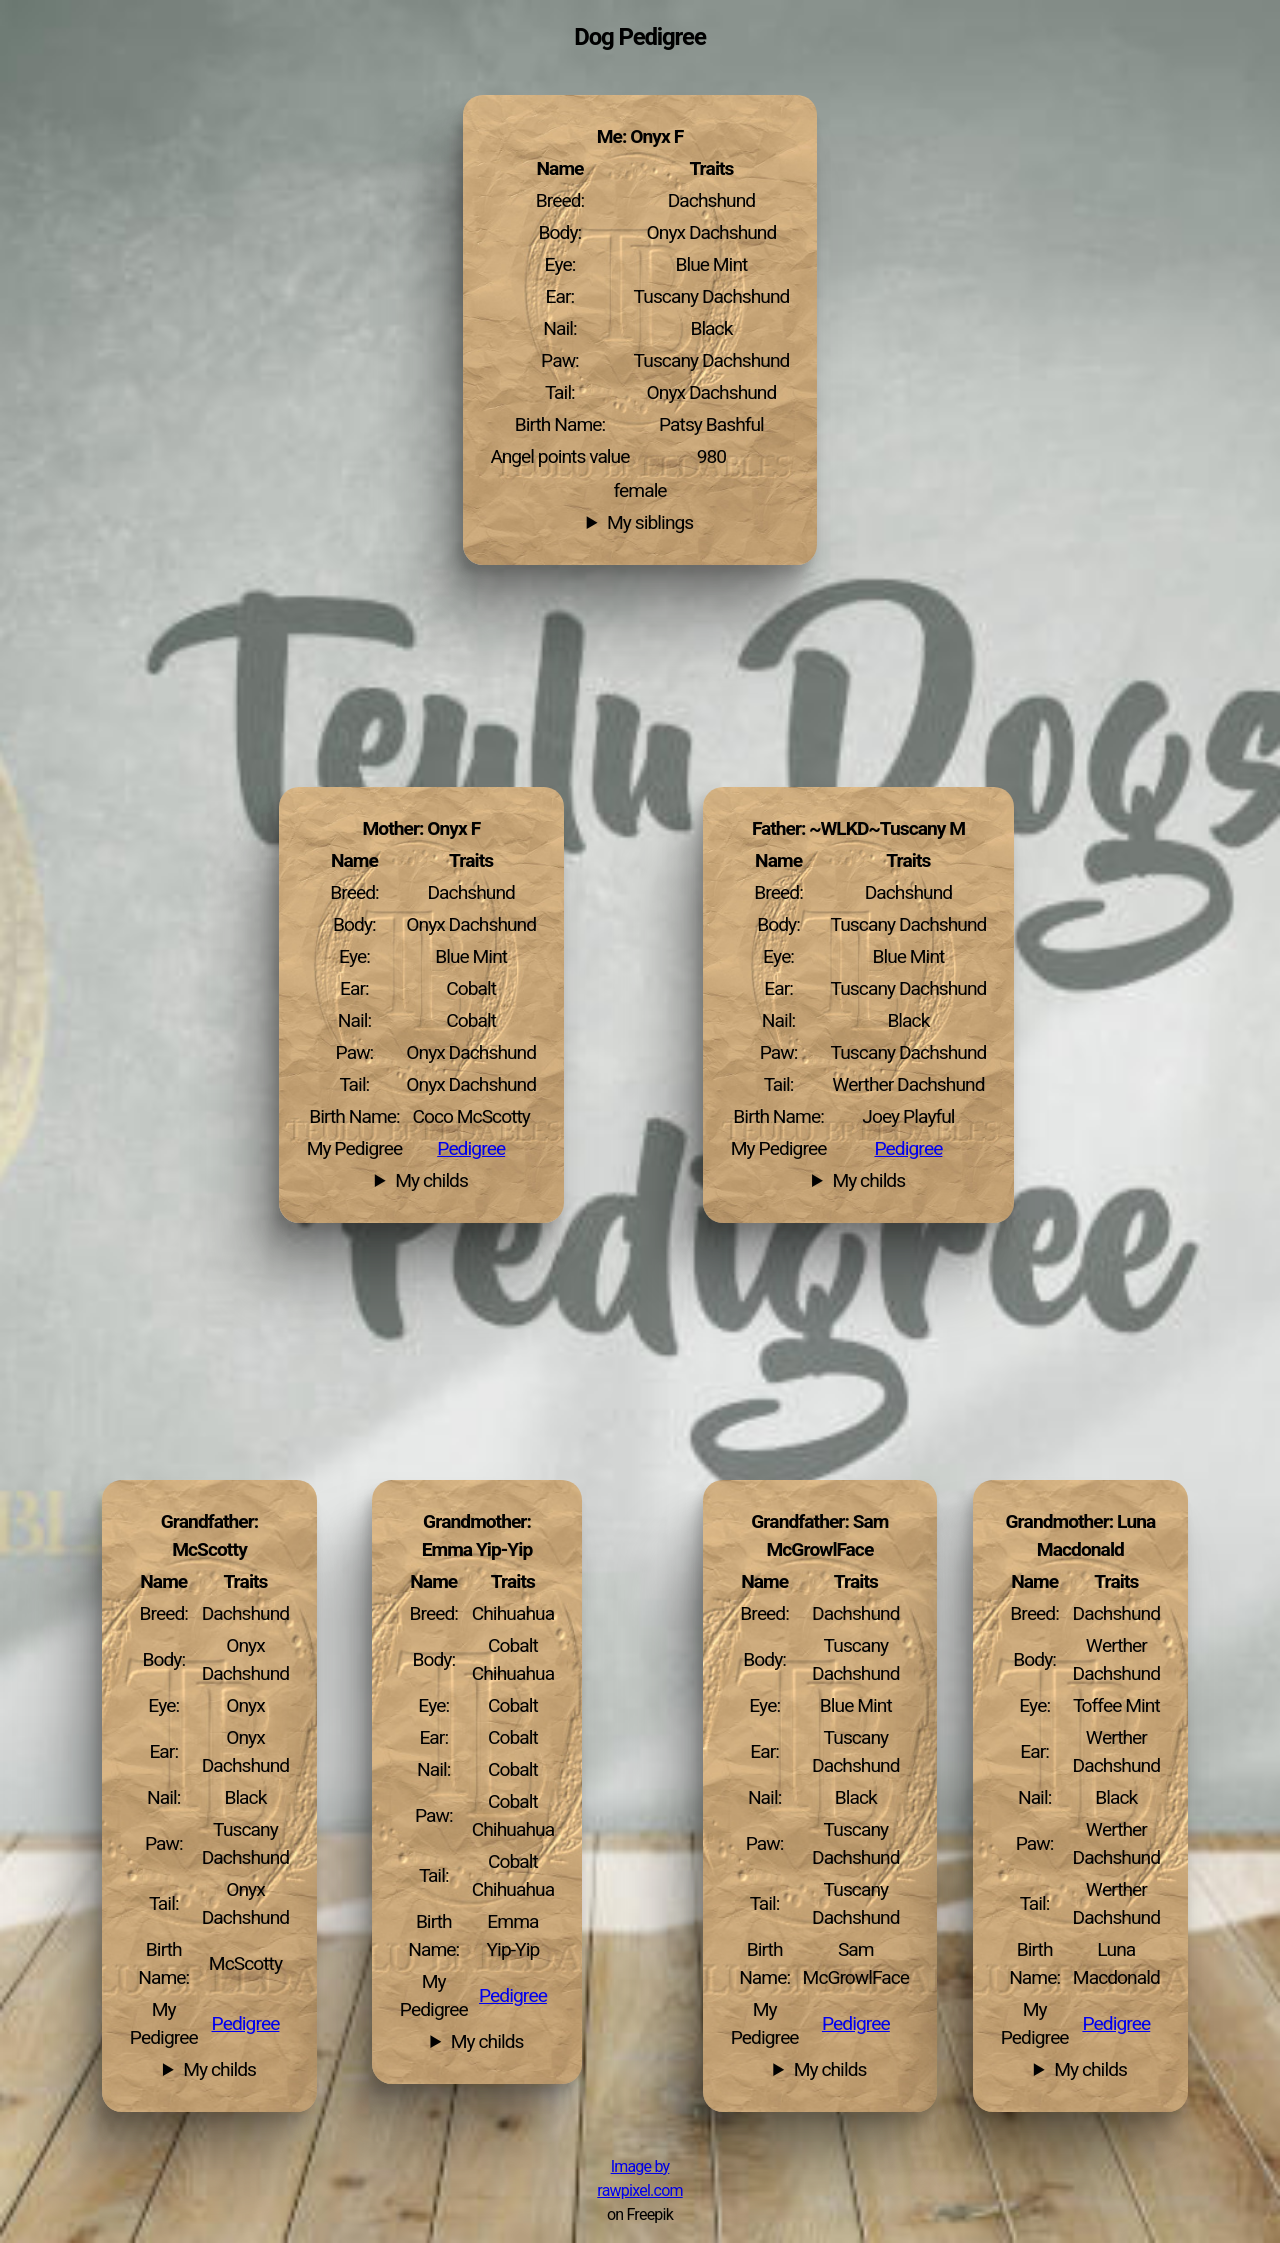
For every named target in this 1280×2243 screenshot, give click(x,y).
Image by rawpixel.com (639, 2179)
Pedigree (908, 1149)
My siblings (650, 523)
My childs (868, 1181)
